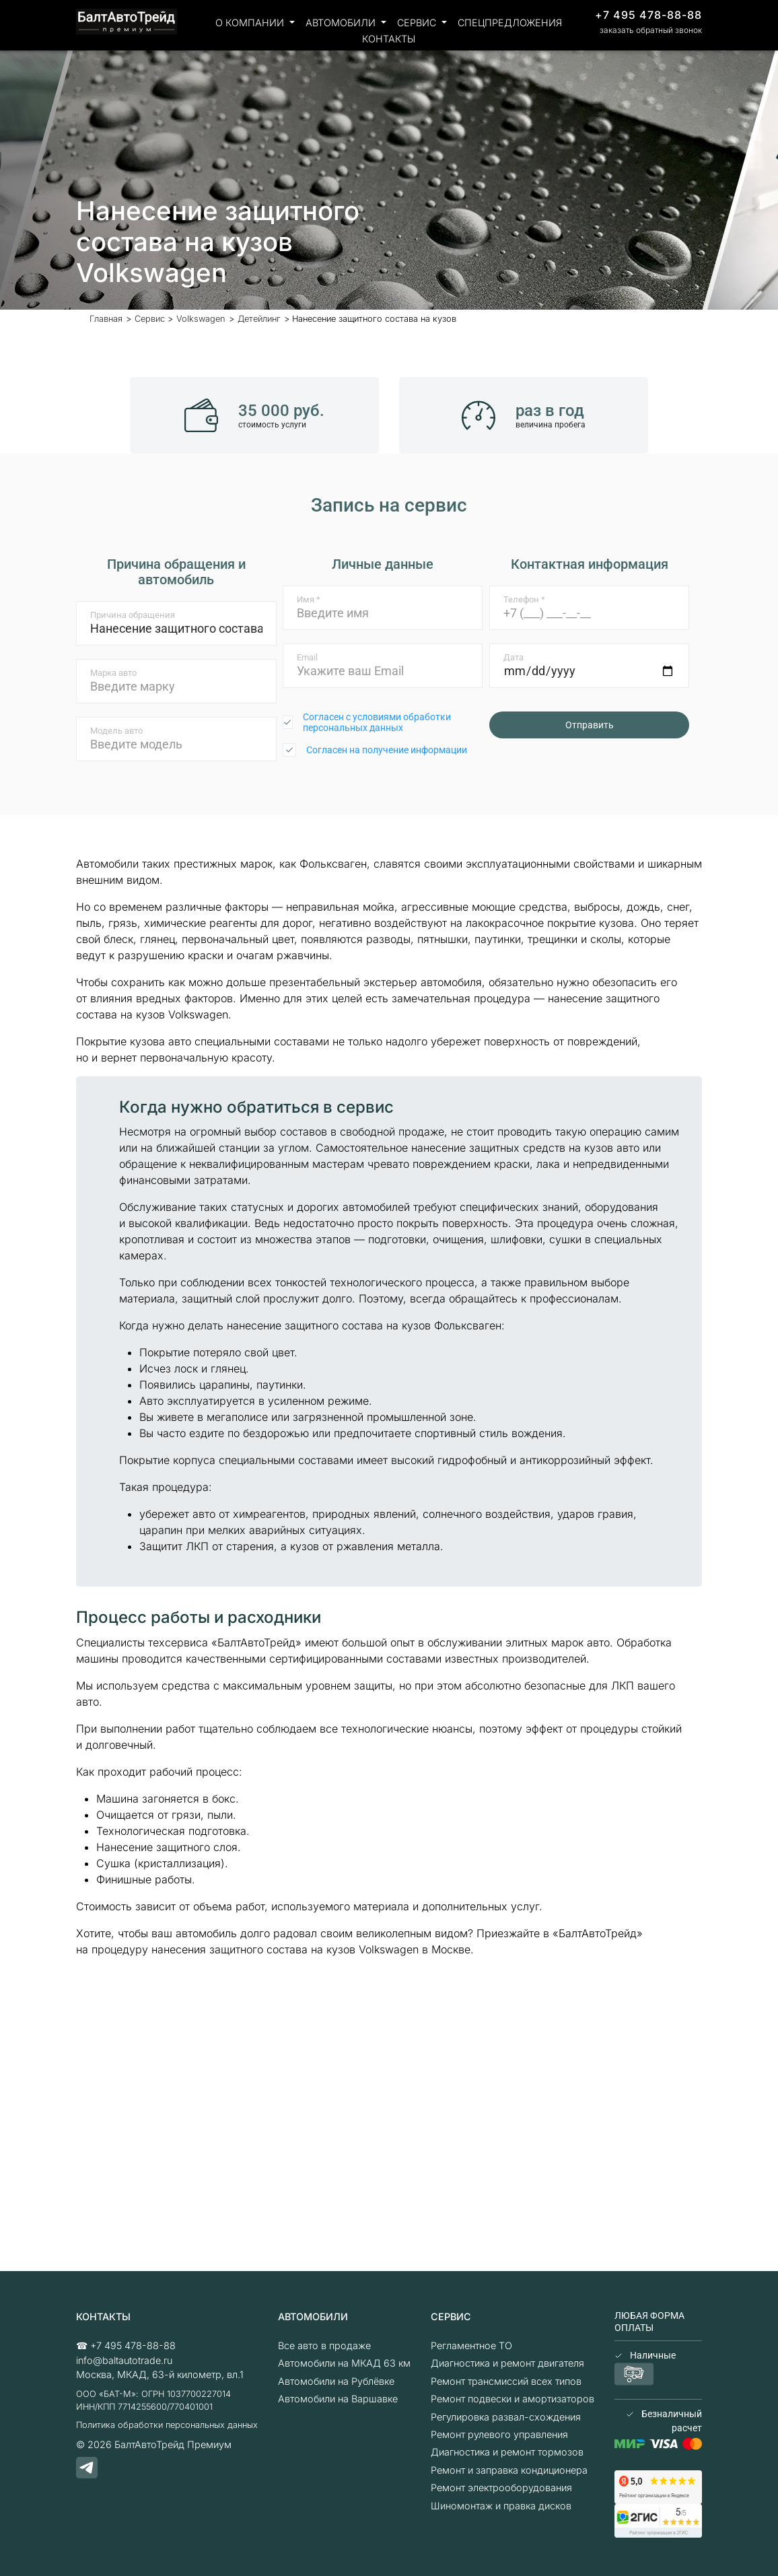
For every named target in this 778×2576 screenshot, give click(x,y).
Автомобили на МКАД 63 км (344, 2363)
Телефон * (524, 599)
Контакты (388, 38)
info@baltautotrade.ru (124, 2360)
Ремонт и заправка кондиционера (509, 2470)
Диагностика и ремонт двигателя (507, 2363)
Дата (513, 657)
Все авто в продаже (324, 2345)
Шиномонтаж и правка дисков (501, 2505)
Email (307, 657)
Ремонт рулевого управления (499, 2434)
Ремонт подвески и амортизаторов (512, 2398)
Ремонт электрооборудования (501, 2487)
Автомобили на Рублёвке (336, 2381)
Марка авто (113, 673)
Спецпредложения (510, 22)
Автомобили (342, 22)
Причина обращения (132, 615)
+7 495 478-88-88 (648, 15)
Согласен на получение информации (386, 749)
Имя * (308, 599)
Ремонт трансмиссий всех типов (506, 2381)
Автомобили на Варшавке (338, 2398)
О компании (251, 22)
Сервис (418, 22)
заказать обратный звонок (651, 30)
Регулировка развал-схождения (506, 2417)
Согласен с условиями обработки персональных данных (377, 722)
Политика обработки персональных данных (167, 2425)
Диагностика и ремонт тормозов (507, 2452)
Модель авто (116, 731)
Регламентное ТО (471, 2345)
